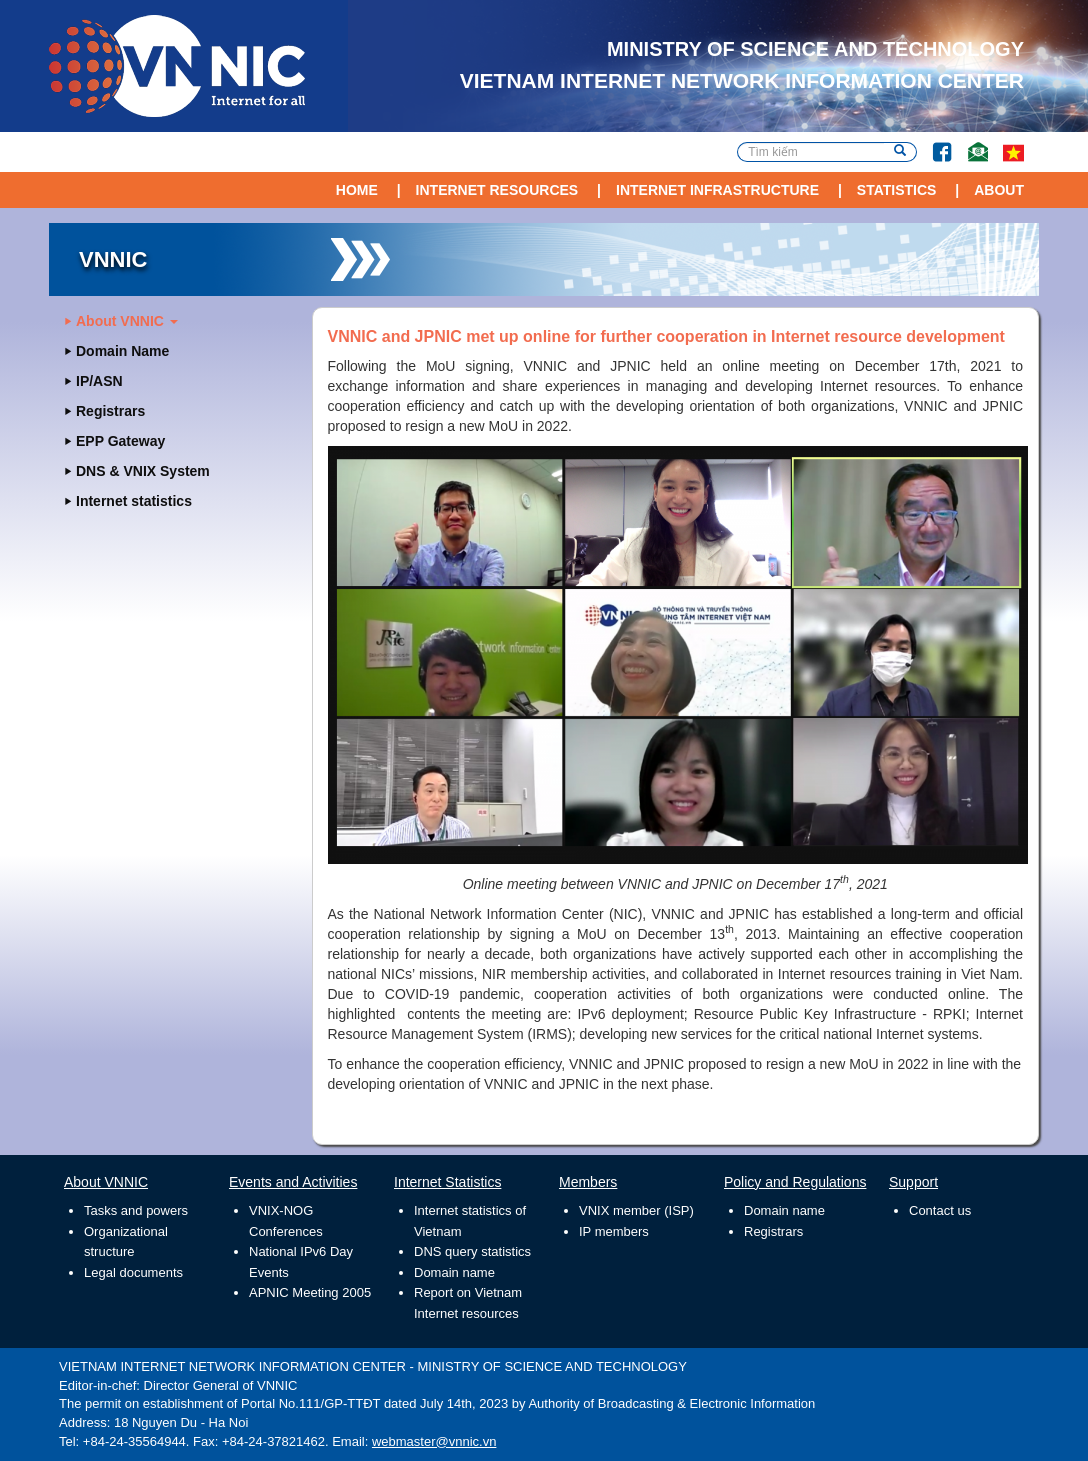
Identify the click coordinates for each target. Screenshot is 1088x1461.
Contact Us (970, 142)
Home (357, 190)
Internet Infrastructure (717, 190)
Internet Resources (497, 190)
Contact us (940, 1210)
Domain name (454, 1272)
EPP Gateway (120, 441)
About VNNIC (127, 321)
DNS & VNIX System (143, 471)
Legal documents (133, 1272)
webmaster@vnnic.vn (434, 1441)
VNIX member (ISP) (636, 1210)
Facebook (934, 142)
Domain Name (122, 351)
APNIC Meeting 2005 (310, 1292)
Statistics (897, 190)
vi (1013, 152)
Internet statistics (134, 501)
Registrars (110, 411)
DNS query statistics (472, 1251)
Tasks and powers (136, 1210)
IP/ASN (99, 381)
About (999, 190)
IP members (614, 1231)
